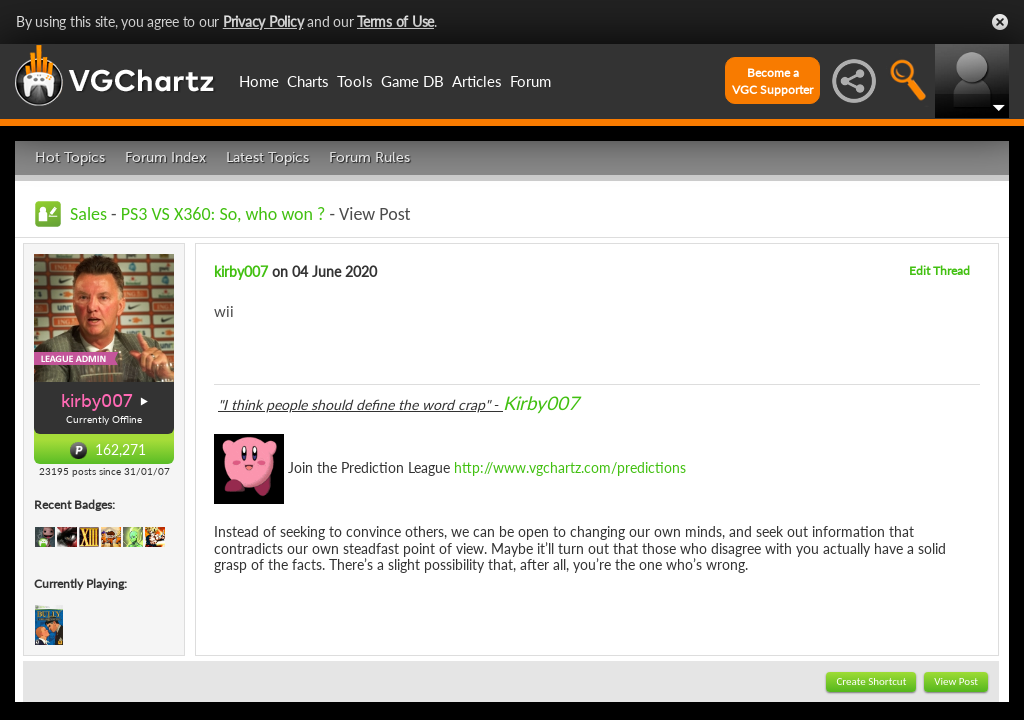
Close (1000, 22)
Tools (355, 81)
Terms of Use (395, 21)
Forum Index (165, 157)
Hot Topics (70, 157)
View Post (956, 681)
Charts (308, 81)
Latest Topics (267, 157)
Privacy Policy (263, 21)
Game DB (412, 81)
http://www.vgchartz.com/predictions (570, 466)
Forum (530, 81)
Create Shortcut (871, 681)
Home (259, 81)
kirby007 (97, 401)
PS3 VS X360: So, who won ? (223, 214)
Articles (477, 81)
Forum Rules (369, 157)
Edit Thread (939, 270)
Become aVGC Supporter (772, 81)
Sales (88, 214)
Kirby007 (541, 403)
